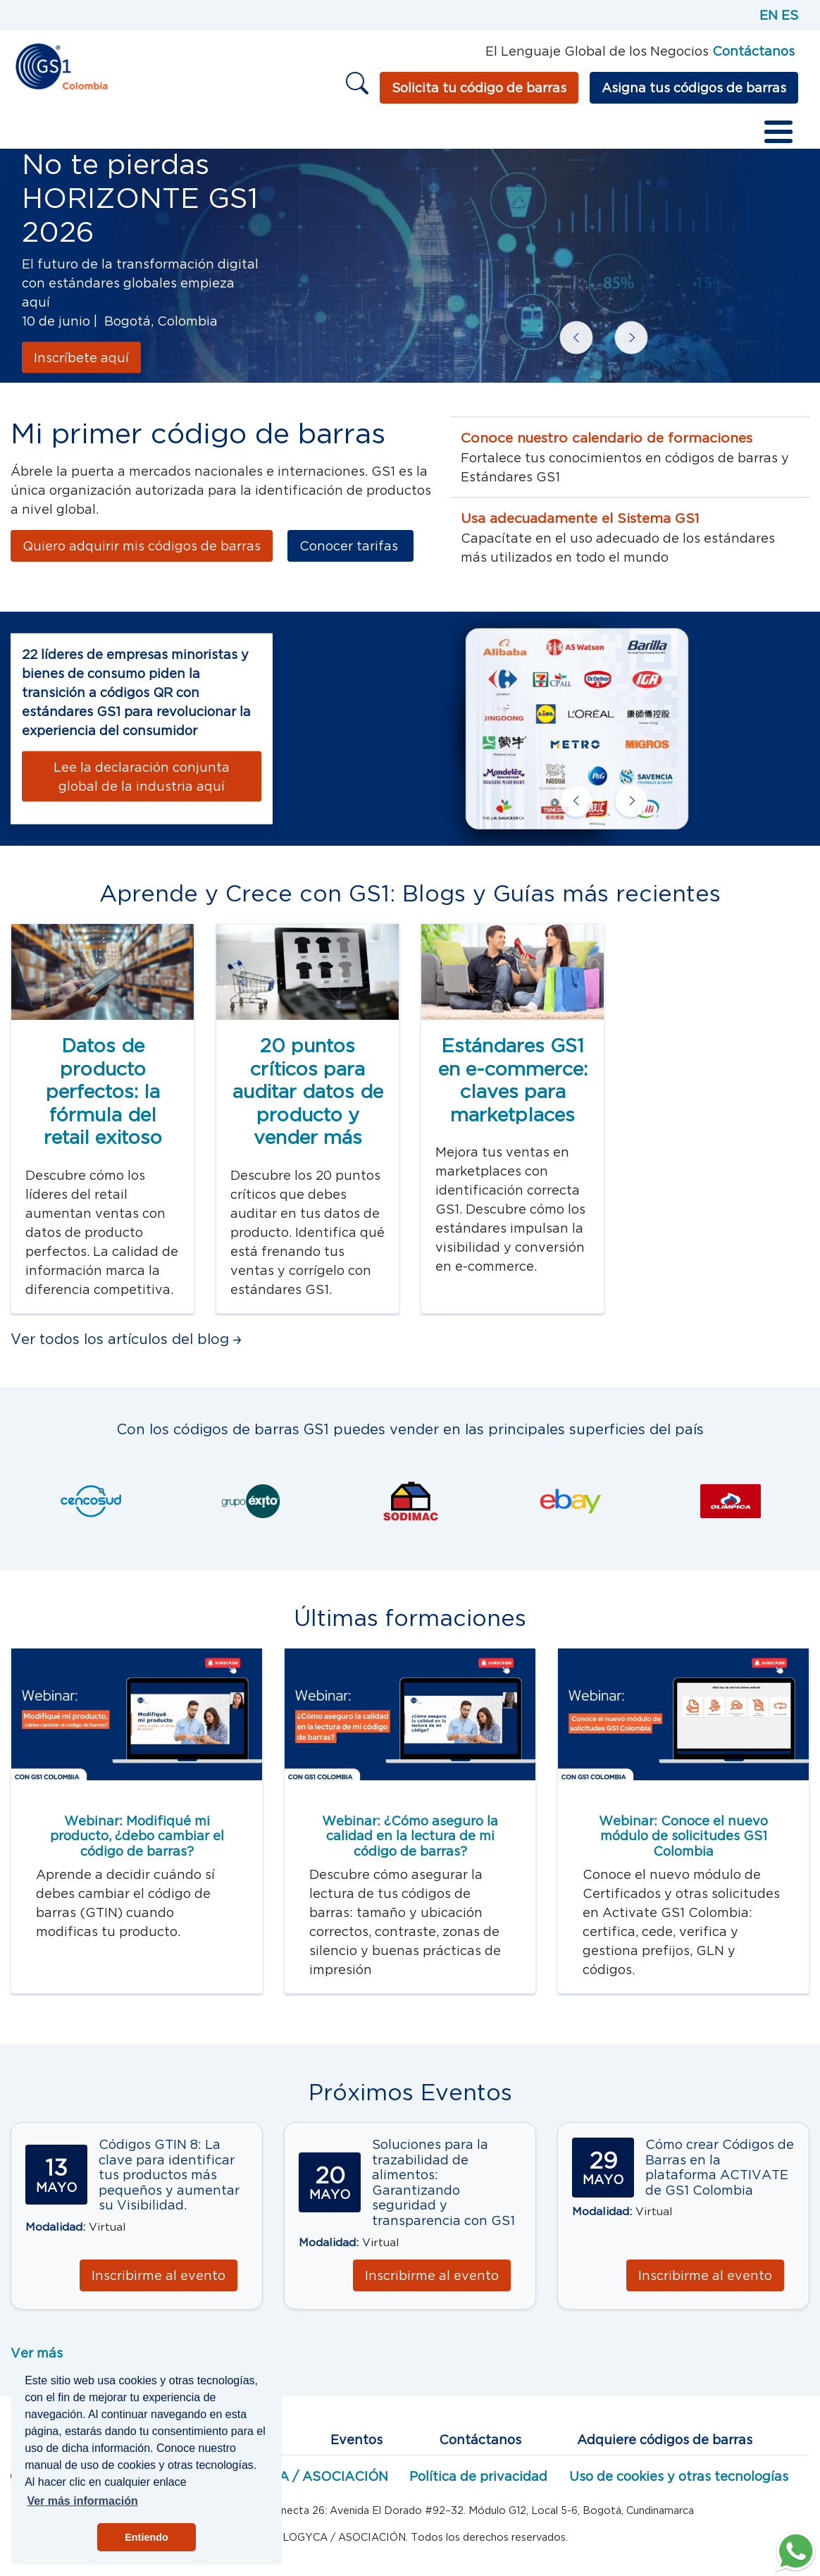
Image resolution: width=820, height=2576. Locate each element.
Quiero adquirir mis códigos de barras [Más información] (142, 546)
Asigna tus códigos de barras (694, 87)
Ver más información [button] (82, 2501)
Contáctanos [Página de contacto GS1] (753, 51)
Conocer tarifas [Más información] (350, 546)
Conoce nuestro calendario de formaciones (606, 438)
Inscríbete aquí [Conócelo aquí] (81, 357)
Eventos (356, 2439)
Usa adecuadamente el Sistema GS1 (580, 518)
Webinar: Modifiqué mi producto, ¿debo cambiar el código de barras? (137, 1836)
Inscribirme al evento (158, 2275)
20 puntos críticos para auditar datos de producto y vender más (307, 1091)
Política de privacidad (478, 2476)
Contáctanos (480, 2439)
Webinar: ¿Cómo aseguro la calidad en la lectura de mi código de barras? (410, 1836)
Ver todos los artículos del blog (126, 1338)
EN (768, 15)
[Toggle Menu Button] (778, 132)
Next (618, 326)
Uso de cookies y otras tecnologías (678, 2476)
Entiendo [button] (146, 2537)
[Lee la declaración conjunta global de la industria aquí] (141, 776)
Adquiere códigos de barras (664, 2439)
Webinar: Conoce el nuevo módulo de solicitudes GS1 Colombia (683, 1836)
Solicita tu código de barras (479, 87)
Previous (564, 326)
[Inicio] (61, 65)
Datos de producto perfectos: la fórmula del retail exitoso (103, 1091)
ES (789, 15)
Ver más (37, 2353)
